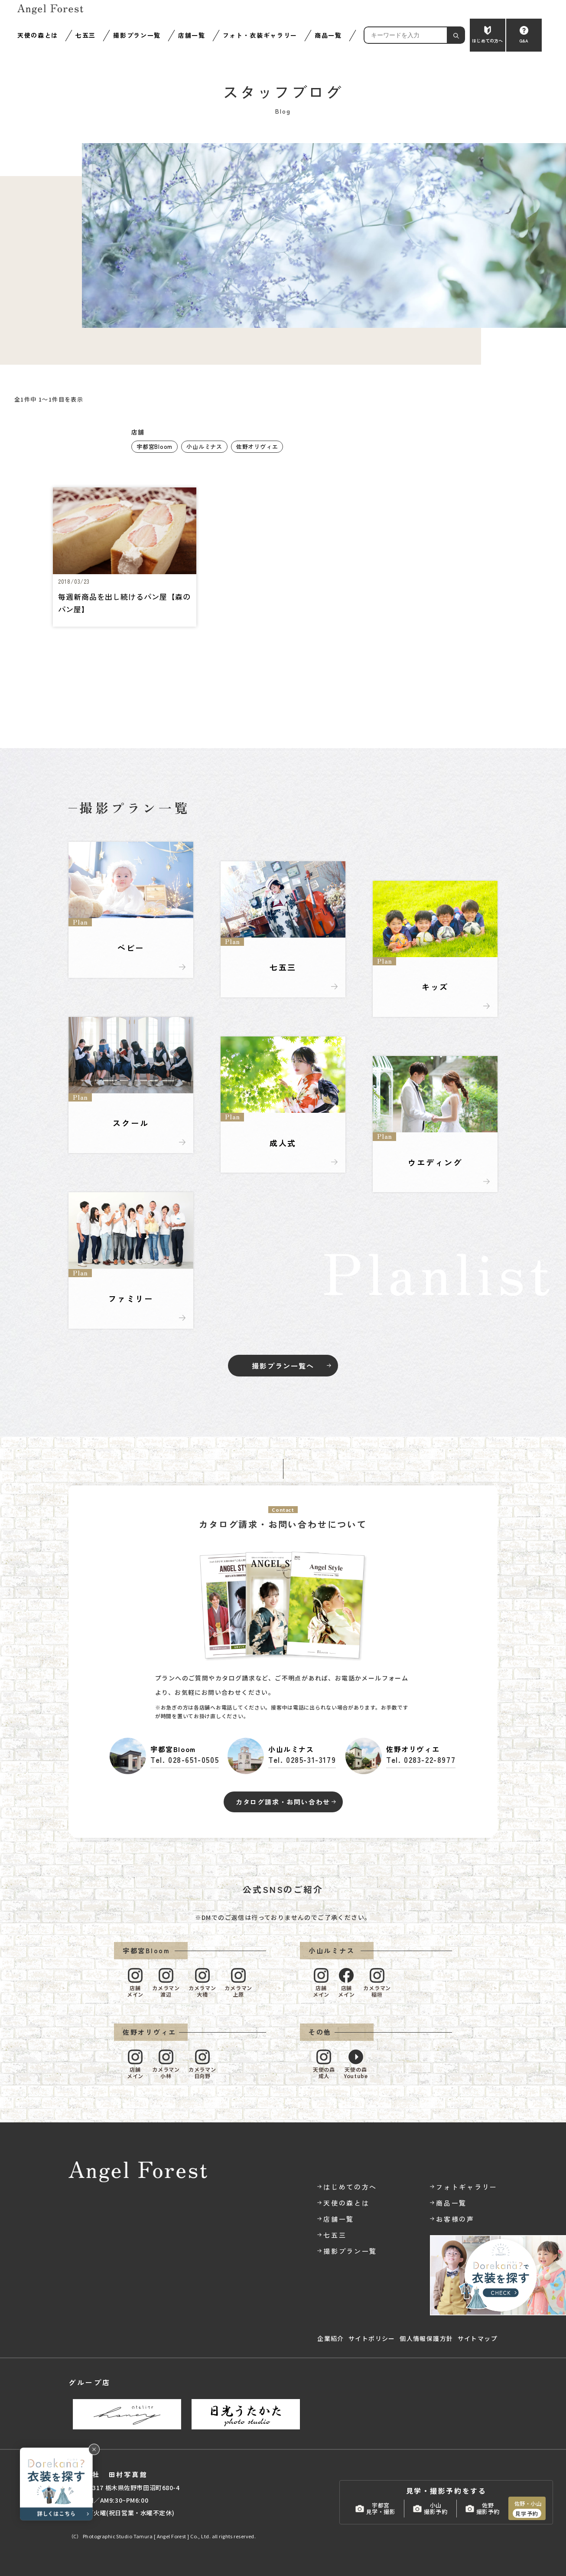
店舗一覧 (191, 35)
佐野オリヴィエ (257, 446)
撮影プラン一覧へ (283, 1365)
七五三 (85, 35)
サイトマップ (478, 2338)
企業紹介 (330, 2338)
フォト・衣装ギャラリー (260, 35)
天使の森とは (37, 35)
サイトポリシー (371, 2338)
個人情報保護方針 (426, 2338)
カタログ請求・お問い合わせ (283, 1801)
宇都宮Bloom (154, 446)
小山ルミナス (204, 446)
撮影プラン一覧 (137, 35)
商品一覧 (328, 35)
